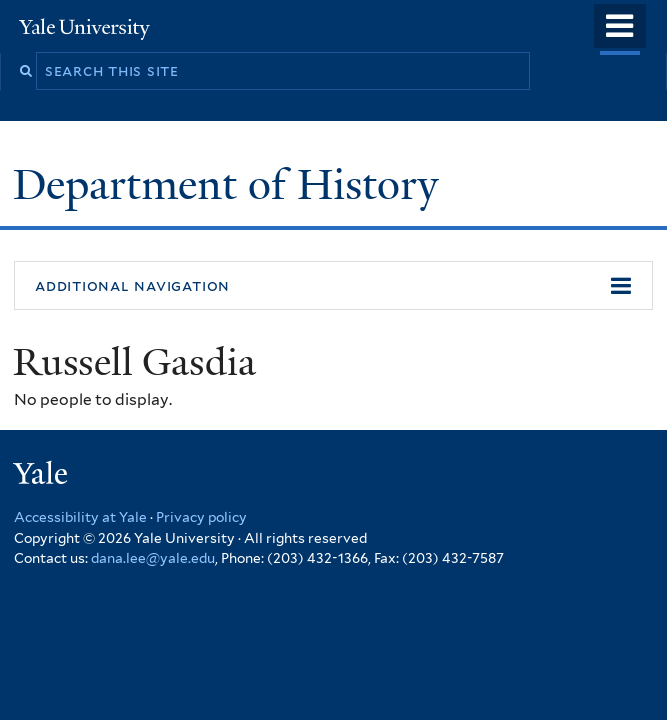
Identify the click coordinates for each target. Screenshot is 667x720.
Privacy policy (201, 517)
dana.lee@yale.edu (153, 558)
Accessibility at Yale (80, 517)
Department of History (231, 184)
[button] (333, 286)
